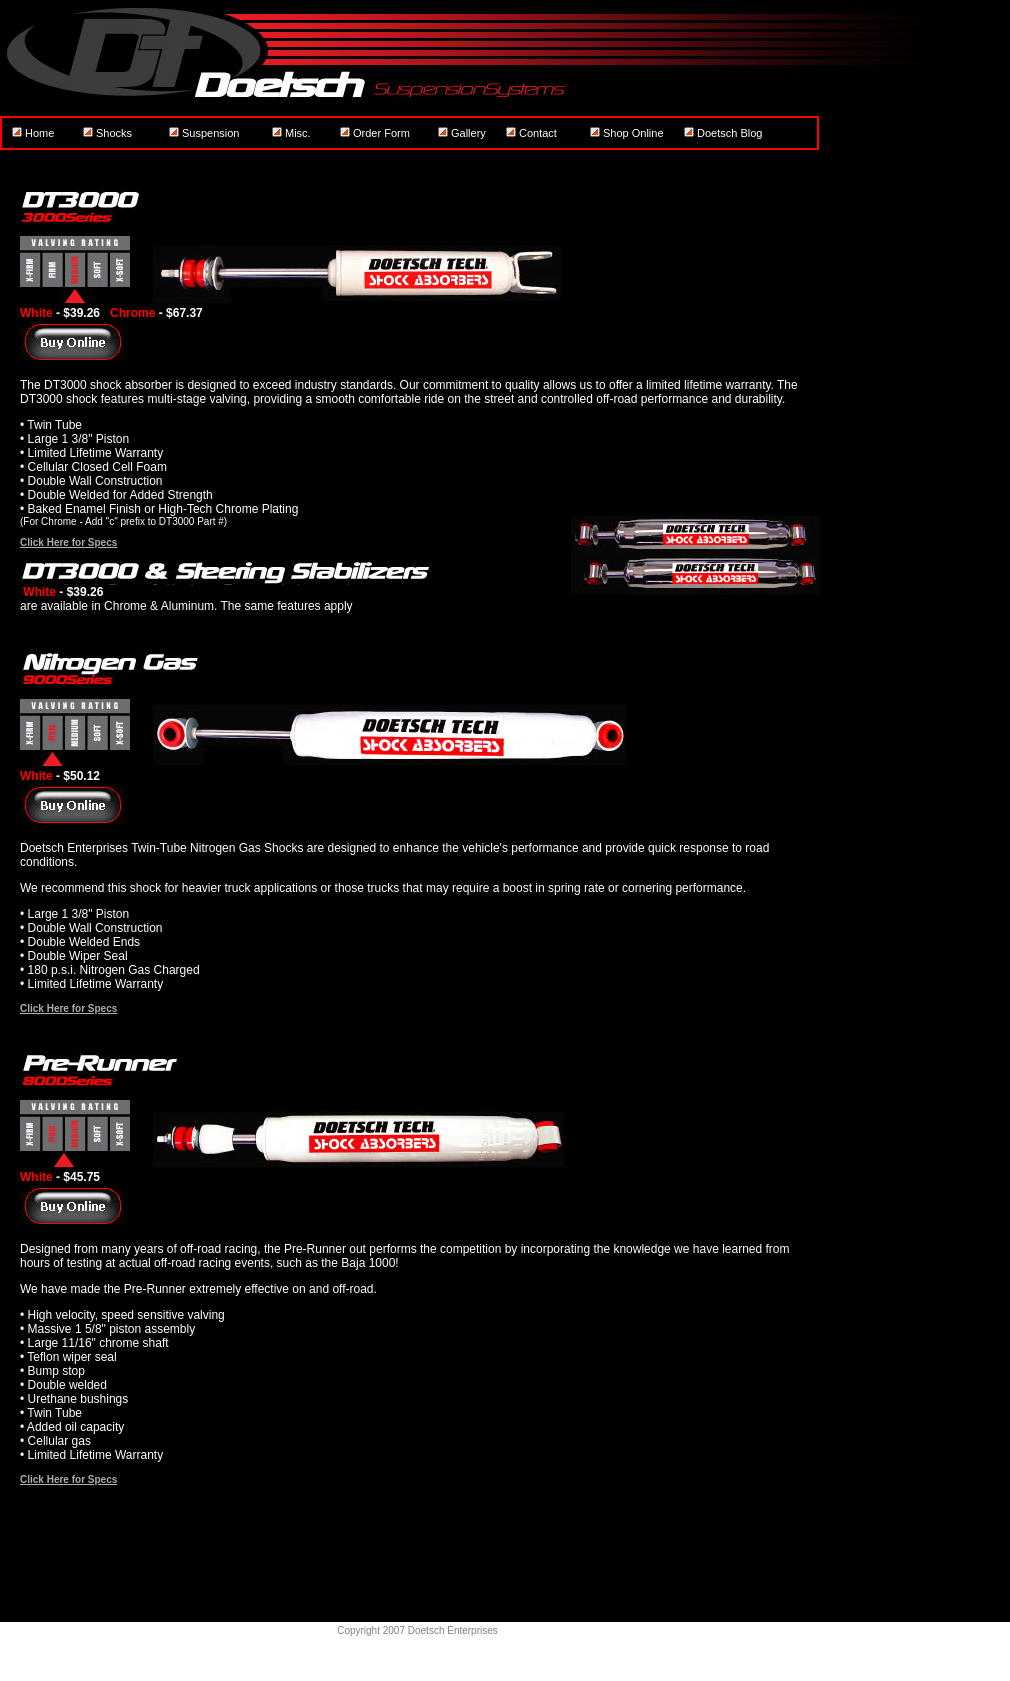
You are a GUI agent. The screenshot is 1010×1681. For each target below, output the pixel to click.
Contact (531, 133)
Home (33, 133)
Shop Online (627, 133)
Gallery (462, 133)
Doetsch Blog (723, 133)
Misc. (291, 133)
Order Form (375, 133)
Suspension (204, 133)
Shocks (107, 133)
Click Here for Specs (68, 542)
